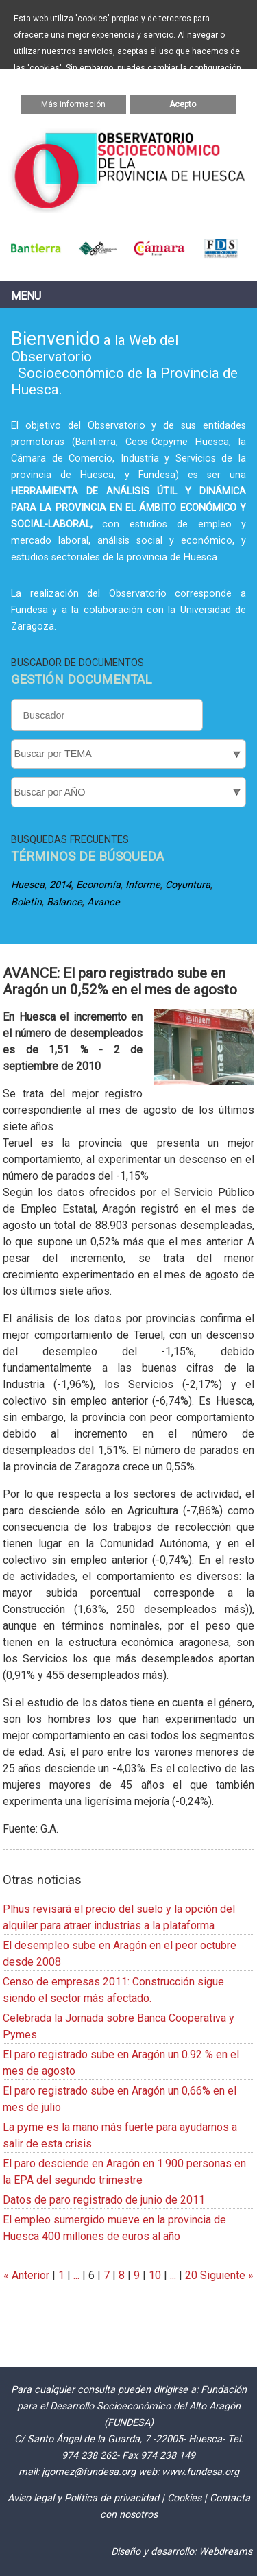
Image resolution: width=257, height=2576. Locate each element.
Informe (142, 885)
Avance (103, 902)
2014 (60, 885)
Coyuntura (187, 885)
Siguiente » (225, 2275)
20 (191, 2275)
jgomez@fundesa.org (89, 2472)
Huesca (28, 885)
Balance (64, 902)
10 (155, 2275)
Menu (26, 295)
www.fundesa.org (200, 2472)
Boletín (26, 902)
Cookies (184, 2498)
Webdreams (225, 2551)
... (76, 2275)
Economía (98, 885)
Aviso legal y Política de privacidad (83, 2498)
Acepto (182, 104)
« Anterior (26, 2275)
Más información (73, 104)
